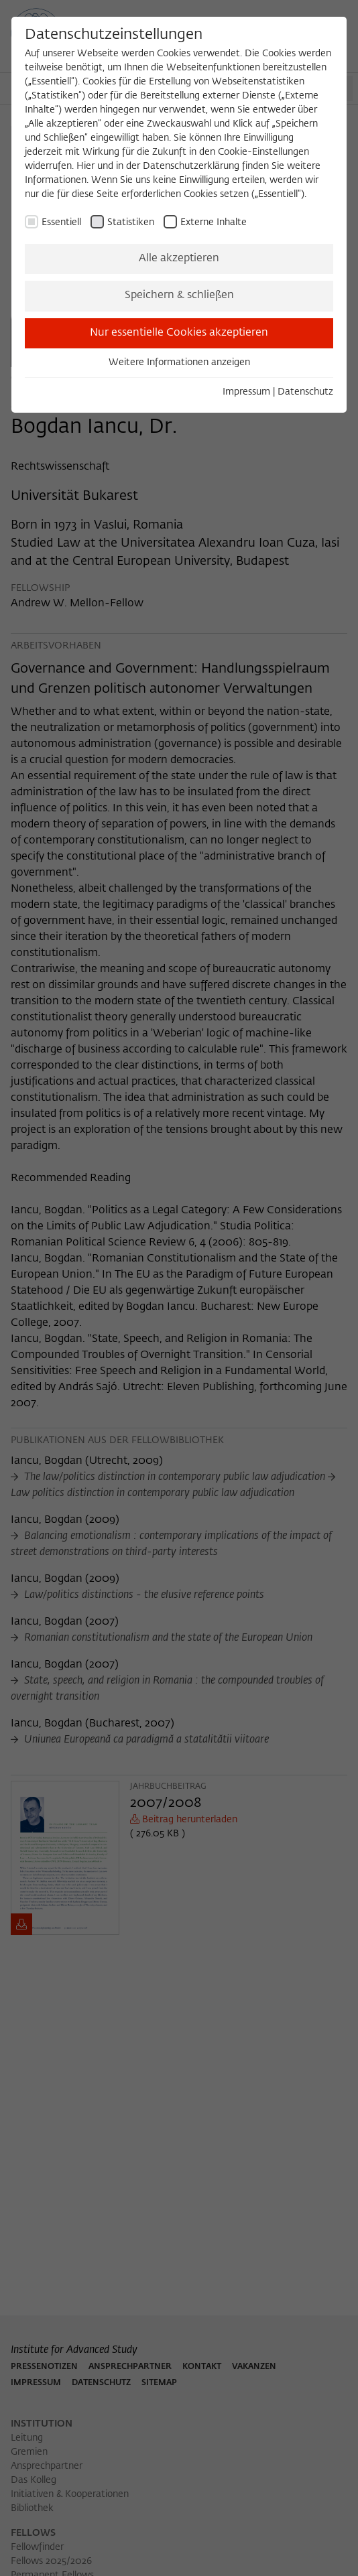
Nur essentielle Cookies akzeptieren (179, 333)
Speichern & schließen (179, 295)
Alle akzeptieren (179, 258)
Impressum (246, 392)
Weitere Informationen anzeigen (179, 362)
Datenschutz (305, 392)
